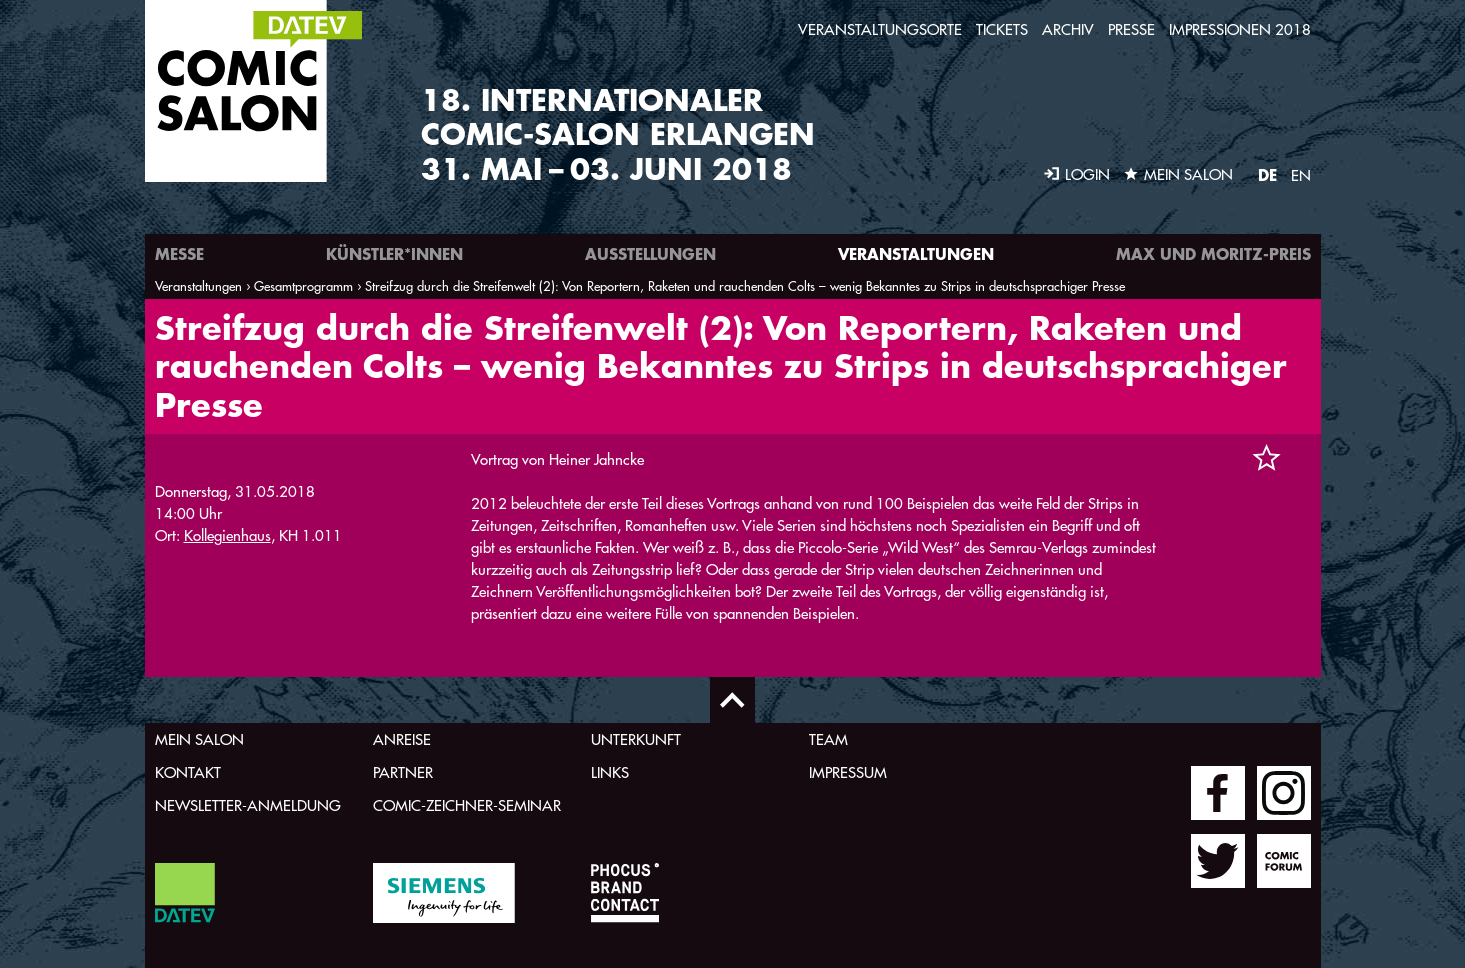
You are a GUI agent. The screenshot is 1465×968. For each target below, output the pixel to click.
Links (610, 772)
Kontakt (188, 772)
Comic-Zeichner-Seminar (467, 805)
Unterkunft (636, 739)
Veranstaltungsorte (880, 29)
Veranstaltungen (916, 253)
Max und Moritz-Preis (1213, 253)
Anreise (402, 739)
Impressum (848, 772)
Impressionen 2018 (1240, 29)
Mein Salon (199, 739)
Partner (403, 772)
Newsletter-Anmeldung (248, 805)
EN (1301, 175)
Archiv (1068, 29)
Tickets (1002, 29)
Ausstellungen (650, 253)
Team (828, 739)
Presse (1131, 29)
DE (1267, 174)
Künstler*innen (394, 253)
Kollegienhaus (227, 535)
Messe (179, 253)
